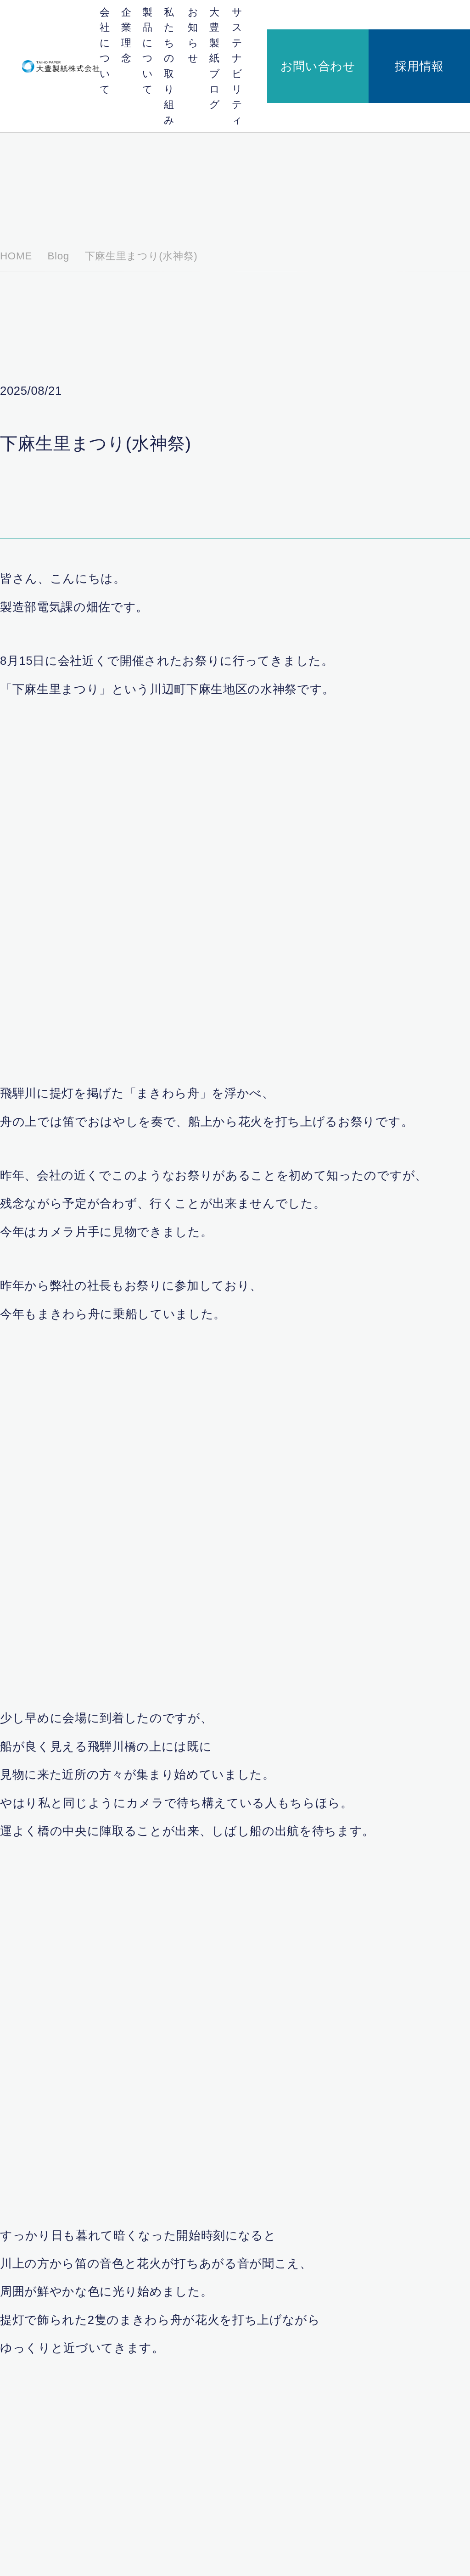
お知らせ (261, 18)
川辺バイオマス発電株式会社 (210, 2411)
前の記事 (144, 2045)
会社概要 (204, 2376)
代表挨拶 (202, 2482)
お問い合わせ (393, 18)
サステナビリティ (338, 18)
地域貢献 (287, 2482)
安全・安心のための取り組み (311, 2493)
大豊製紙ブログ (294, 18)
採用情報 (444, 18)
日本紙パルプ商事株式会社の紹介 (212, 2430)
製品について (184, 18)
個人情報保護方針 (50, 2550)
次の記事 (326, 2045)
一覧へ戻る (235, 2045)
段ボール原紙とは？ (300, 2395)
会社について (123, 18)
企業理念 (154, 18)
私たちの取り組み (225, 18)
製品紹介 (287, 2419)
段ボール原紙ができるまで (308, 2407)
